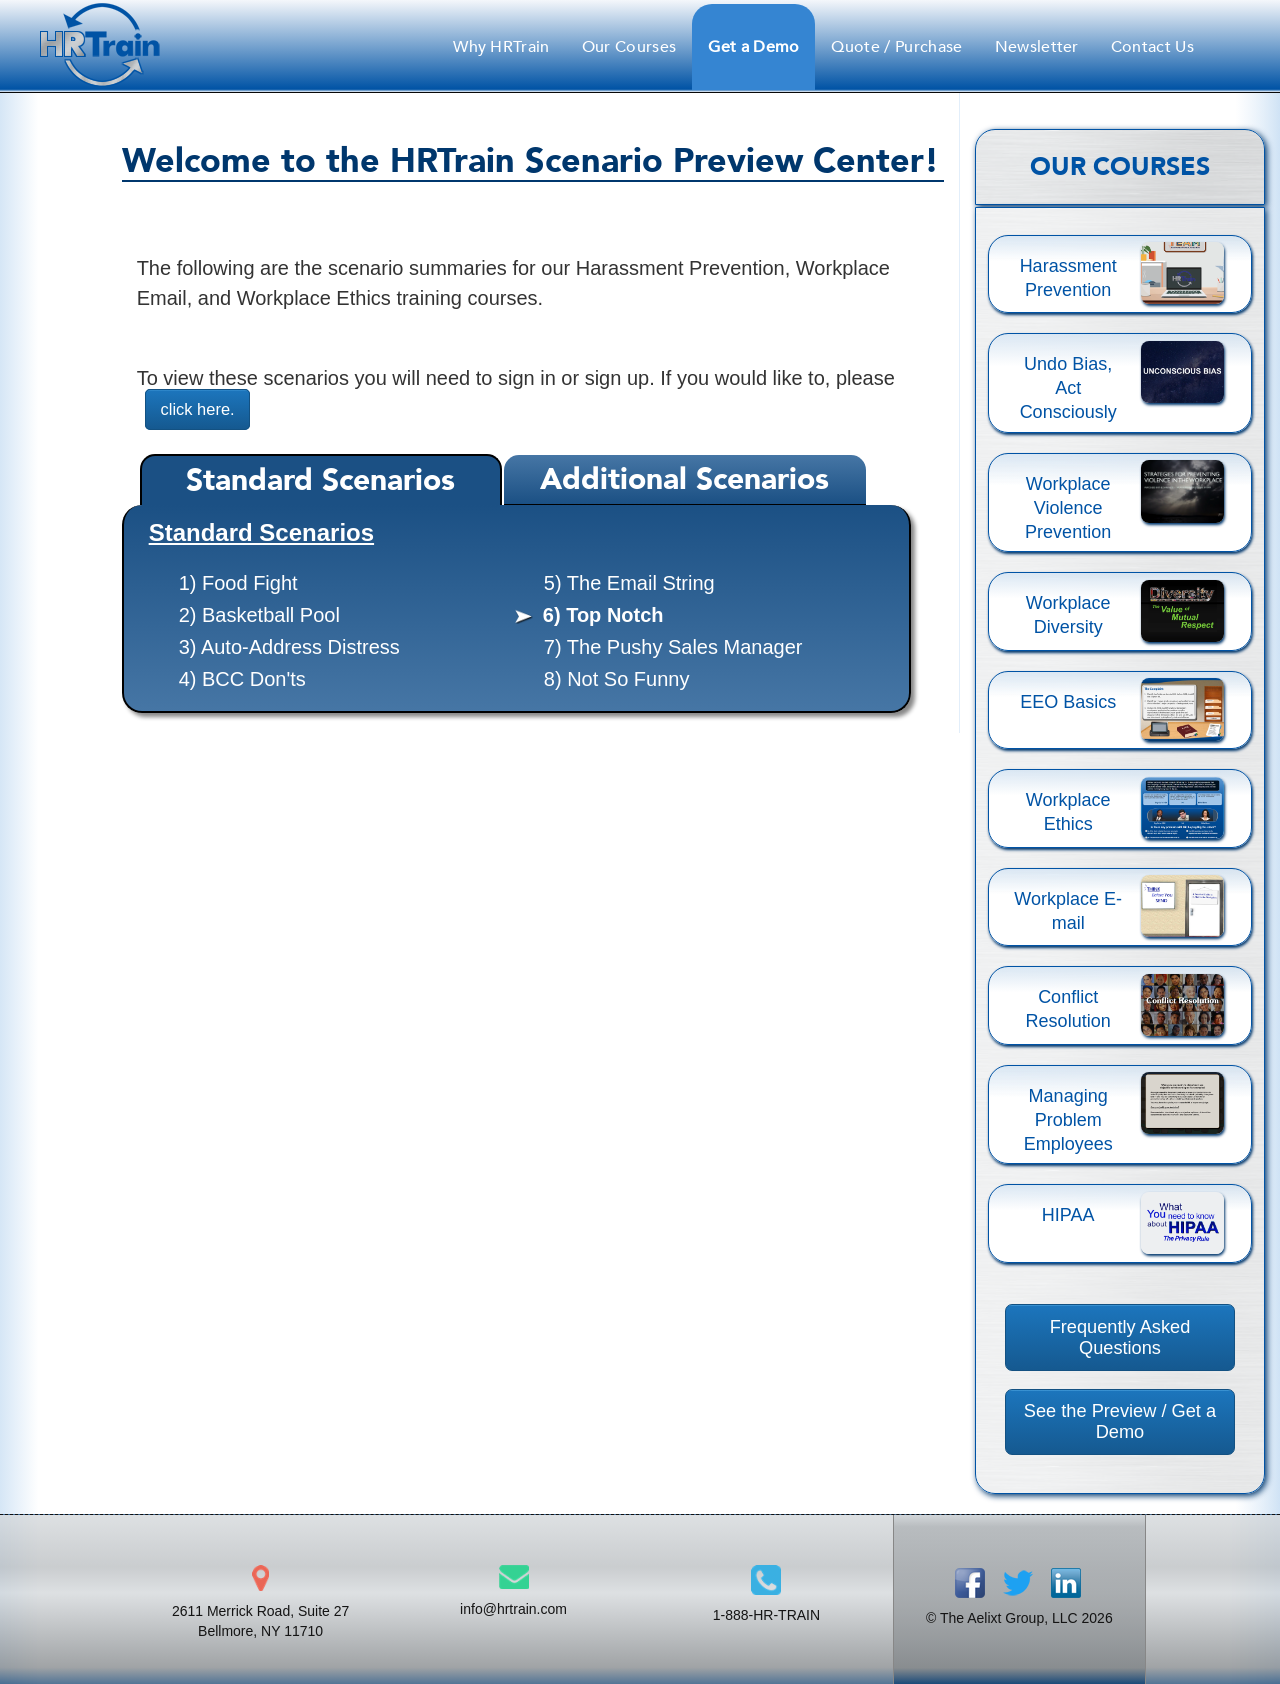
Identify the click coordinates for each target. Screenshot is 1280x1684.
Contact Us (1152, 47)
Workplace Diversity (1068, 615)
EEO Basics (1068, 702)
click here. (201, 409)
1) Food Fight (238, 584)
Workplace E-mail (1068, 911)
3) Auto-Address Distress (289, 648)
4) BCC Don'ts (242, 680)
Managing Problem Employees (1068, 1120)
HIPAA (1068, 1215)
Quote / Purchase (896, 47)
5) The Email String (629, 584)
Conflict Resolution (1068, 1009)
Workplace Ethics (1068, 812)
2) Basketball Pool (259, 616)
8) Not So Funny (617, 680)
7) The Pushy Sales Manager (673, 648)
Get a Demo (753, 47)
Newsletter (1037, 47)
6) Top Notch (603, 616)
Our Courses (629, 47)
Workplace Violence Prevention (1068, 508)
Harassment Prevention (1068, 278)
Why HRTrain (501, 47)
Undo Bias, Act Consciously (1068, 388)
